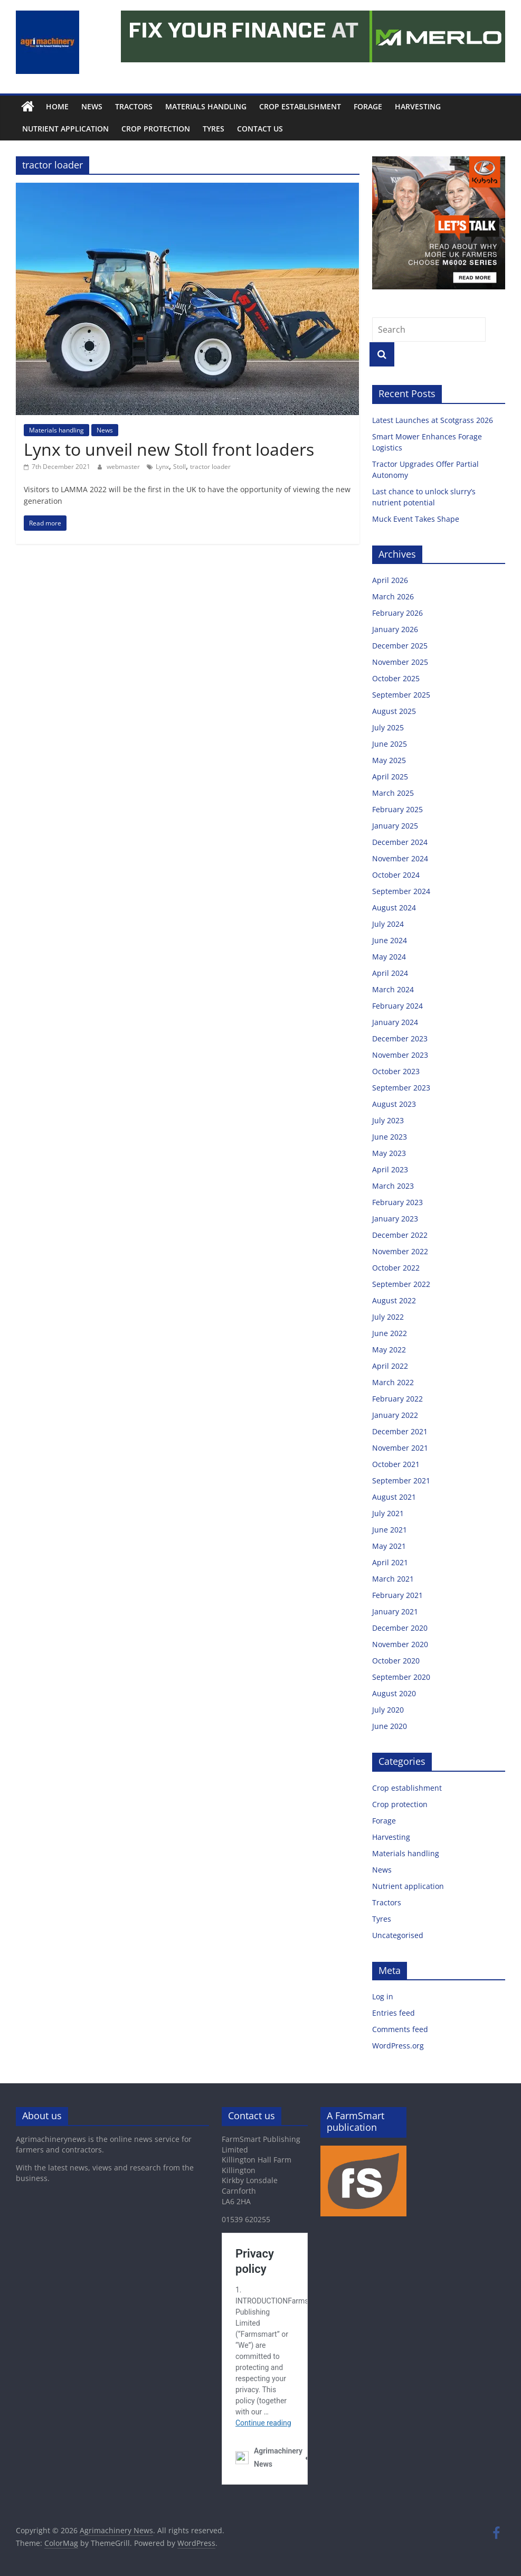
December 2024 (400, 842)
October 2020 (396, 1661)
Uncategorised (397, 1935)
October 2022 (396, 1268)
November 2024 (400, 858)
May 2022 (389, 1350)
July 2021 (388, 1513)
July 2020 (388, 1710)
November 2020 (400, 1644)
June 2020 (389, 1726)
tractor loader (210, 466)
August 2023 (394, 1104)
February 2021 (397, 1595)
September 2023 (401, 1088)
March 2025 (393, 793)
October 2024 (396, 875)
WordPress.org (398, 2046)
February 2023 (397, 1202)
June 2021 (389, 1530)
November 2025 (400, 662)
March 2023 (393, 1186)
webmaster (124, 466)
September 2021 (401, 1480)
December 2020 (400, 1628)
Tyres (213, 129)
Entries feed (393, 2013)
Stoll (179, 466)
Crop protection (155, 129)
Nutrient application (65, 129)
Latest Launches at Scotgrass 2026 (432, 420)
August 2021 (394, 1497)
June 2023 (389, 1137)
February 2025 (397, 809)
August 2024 (394, 907)
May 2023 (389, 1153)
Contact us (260, 129)
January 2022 (395, 1415)
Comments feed (400, 2029)
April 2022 (390, 1366)
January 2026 (395, 629)
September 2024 (401, 891)
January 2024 (395, 1022)
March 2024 (393, 989)
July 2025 (388, 727)
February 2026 (397, 613)
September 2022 (401, 1284)
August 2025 (394, 711)
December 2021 (400, 1431)
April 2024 (390, 973)
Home (57, 106)
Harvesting (418, 106)
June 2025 (389, 744)
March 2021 (393, 1579)
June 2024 (389, 940)
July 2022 (388, 1317)
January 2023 (395, 1219)
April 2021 (390, 1562)
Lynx (162, 466)
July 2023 (388, 1120)
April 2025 (390, 777)
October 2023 (396, 1071)
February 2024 (397, 1006)
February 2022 (397, 1399)
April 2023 (390, 1169)
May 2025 (389, 760)
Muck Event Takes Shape (415, 519)
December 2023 (400, 1038)
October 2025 (396, 678)
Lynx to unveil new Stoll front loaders (169, 449)
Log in (382, 1996)
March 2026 (393, 596)
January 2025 (395, 826)
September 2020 (401, 1677)
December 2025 (400, 646)
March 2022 (393, 1382)
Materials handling (206, 106)
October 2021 (396, 1464)
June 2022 (389, 1333)
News (91, 106)
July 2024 (388, 924)
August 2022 (394, 1300)
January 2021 (395, 1611)
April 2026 (390, 580)
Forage (368, 106)
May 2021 (389, 1546)
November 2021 (400, 1448)
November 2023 (400, 1055)
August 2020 (394, 1693)
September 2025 (401, 695)
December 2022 (400, 1235)
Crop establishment (300, 106)
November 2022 (400, 1251)
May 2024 (389, 957)
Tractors (134, 106)
